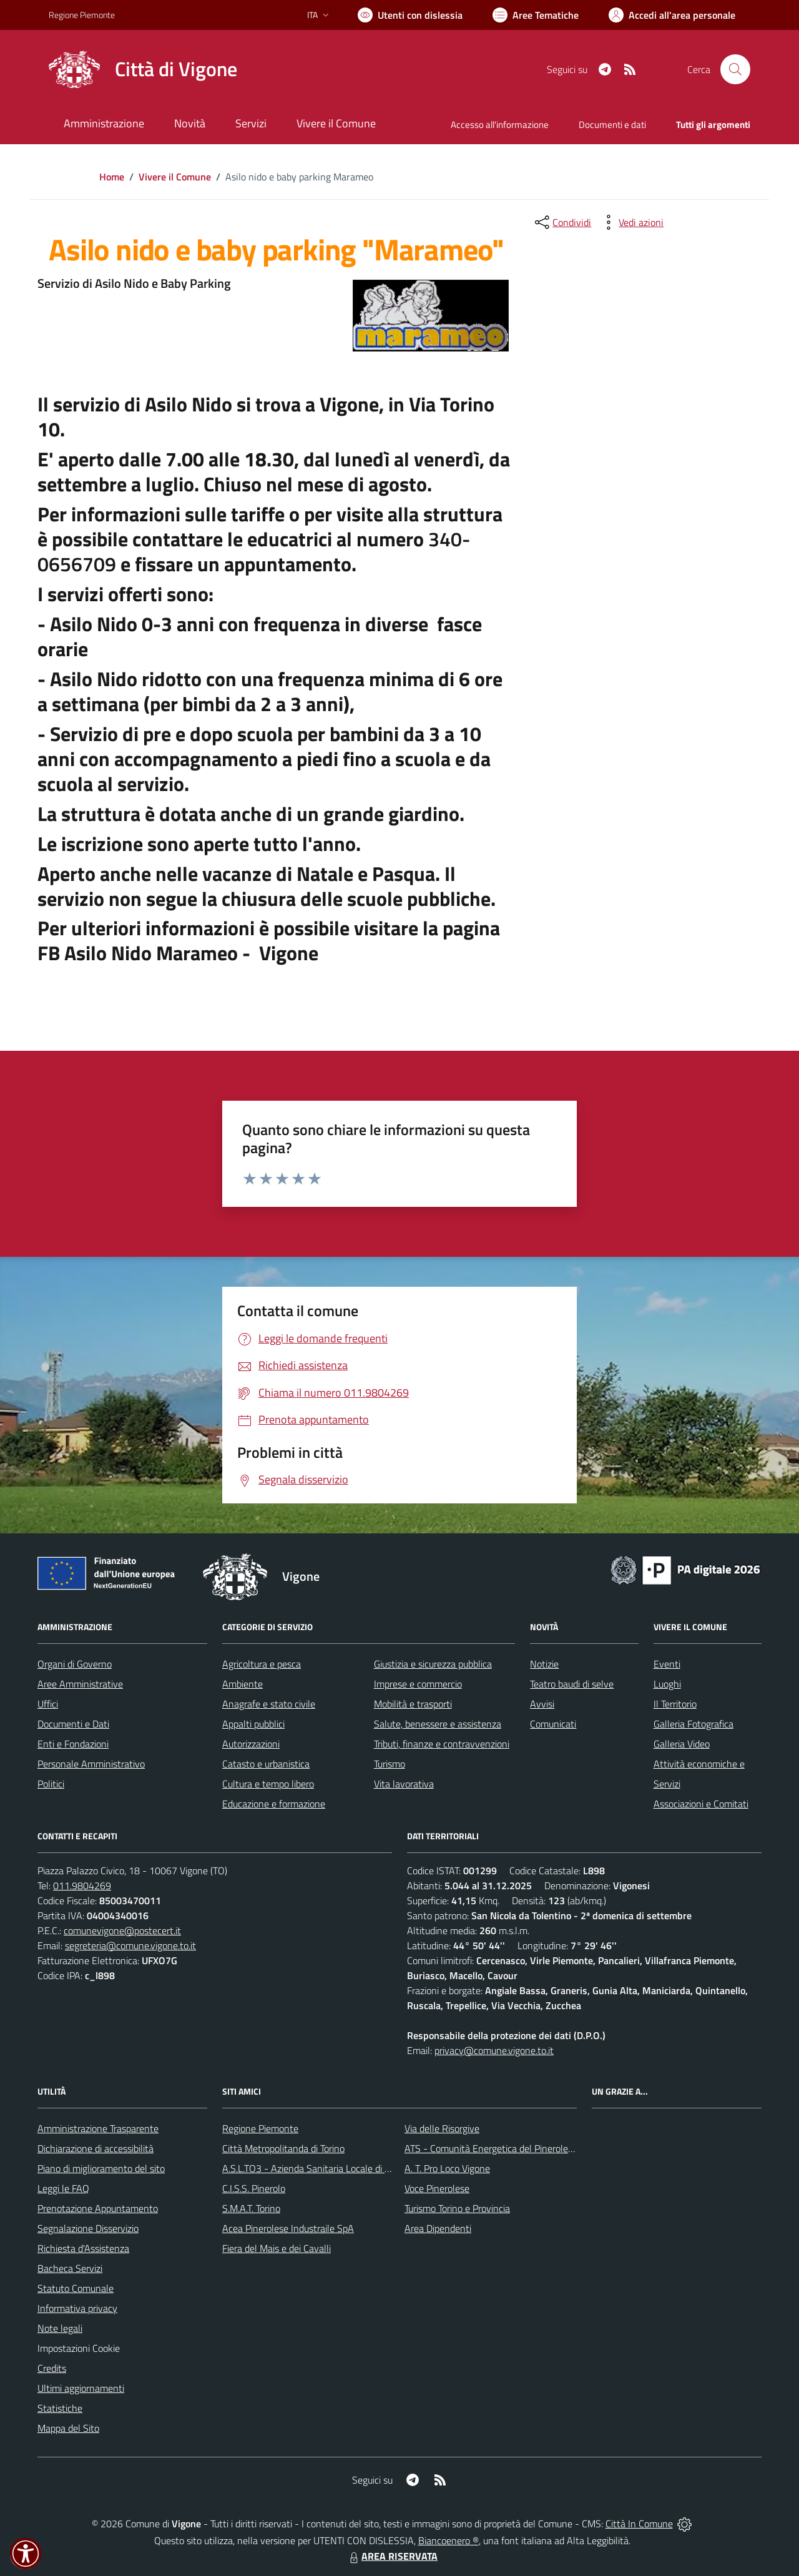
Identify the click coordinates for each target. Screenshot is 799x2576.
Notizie (544, 1663)
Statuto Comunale (75, 2288)
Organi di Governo (74, 1663)
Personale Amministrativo (91, 1763)
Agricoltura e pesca (261, 1663)
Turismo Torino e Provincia (457, 2208)
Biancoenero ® (448, 2540)
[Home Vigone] (143, 69)
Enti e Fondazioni (73, 1743)
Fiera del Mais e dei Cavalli (276, 2248)
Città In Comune (639, 2523)
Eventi (667, 1663)
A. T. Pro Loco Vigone (447, 2168)
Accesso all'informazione (500, 124)
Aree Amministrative (80, 1683)
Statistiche (59, 2408)
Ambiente (242, 1683)
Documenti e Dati (73, 1723)
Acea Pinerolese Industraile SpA (288, 2228)
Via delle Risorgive (441, 2128)
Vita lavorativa (404, 1783)
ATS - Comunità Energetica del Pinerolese (490, 2148)
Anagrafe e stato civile (268, 1703)
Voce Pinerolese (436, 2188)
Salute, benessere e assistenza (437, 1723)
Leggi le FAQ (63, 2188)
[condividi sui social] (562, 222)
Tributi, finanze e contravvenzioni (441, 1743)
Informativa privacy (77, 2308)
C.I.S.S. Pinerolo (253, 2188)
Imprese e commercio (418, 1683)
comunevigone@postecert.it (122, 1930)
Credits (51, 2368)
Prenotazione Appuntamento (97, 2208)
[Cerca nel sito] (735, 69)
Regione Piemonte (260, 2128)
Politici (50, 1783)
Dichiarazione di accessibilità (95, 2148)
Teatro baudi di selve (572, 1683)
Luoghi (667, 1683)
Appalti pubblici (253, 1723)
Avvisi (542, 1703)
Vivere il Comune (175, 176)
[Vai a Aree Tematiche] (536, 15)
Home (111, 176)
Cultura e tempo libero (268, 1783)
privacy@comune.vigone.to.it (494, 2050)
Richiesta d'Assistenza (83, 2248)
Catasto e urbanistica (266, 1763)
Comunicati (553, 1723)
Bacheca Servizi (69, 2268)
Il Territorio (675, 1703)
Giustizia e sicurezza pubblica (433, 1663)
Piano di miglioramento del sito (101, 2168)
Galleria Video (682, 1743)
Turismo (389, 1763)
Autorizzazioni (251, 1743)
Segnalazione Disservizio (88, 2228)
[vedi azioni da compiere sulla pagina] (631, 222)
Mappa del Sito (68, 2428)
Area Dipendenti (437, 2228)
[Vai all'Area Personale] (672, 15)
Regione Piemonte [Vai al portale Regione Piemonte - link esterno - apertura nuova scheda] (82, 14)
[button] (25, 2553)
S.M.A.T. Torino (251, 2208)
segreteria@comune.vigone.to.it (130, 1945)
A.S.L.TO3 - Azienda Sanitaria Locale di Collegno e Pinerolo (343, 2168)
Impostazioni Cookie (78, 2348)
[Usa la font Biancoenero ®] (410, 15)
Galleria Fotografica (693, 1723)
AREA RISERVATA (392, 2556)
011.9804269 (82, 1885)
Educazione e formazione (273, 1803)
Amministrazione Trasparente (98, 2128)
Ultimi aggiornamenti (80, 2388)
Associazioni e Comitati (701, 1803)
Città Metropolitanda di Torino (283, 2148)
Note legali (59, 2328)
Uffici (47, 1703)
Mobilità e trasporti (413, 1703)
